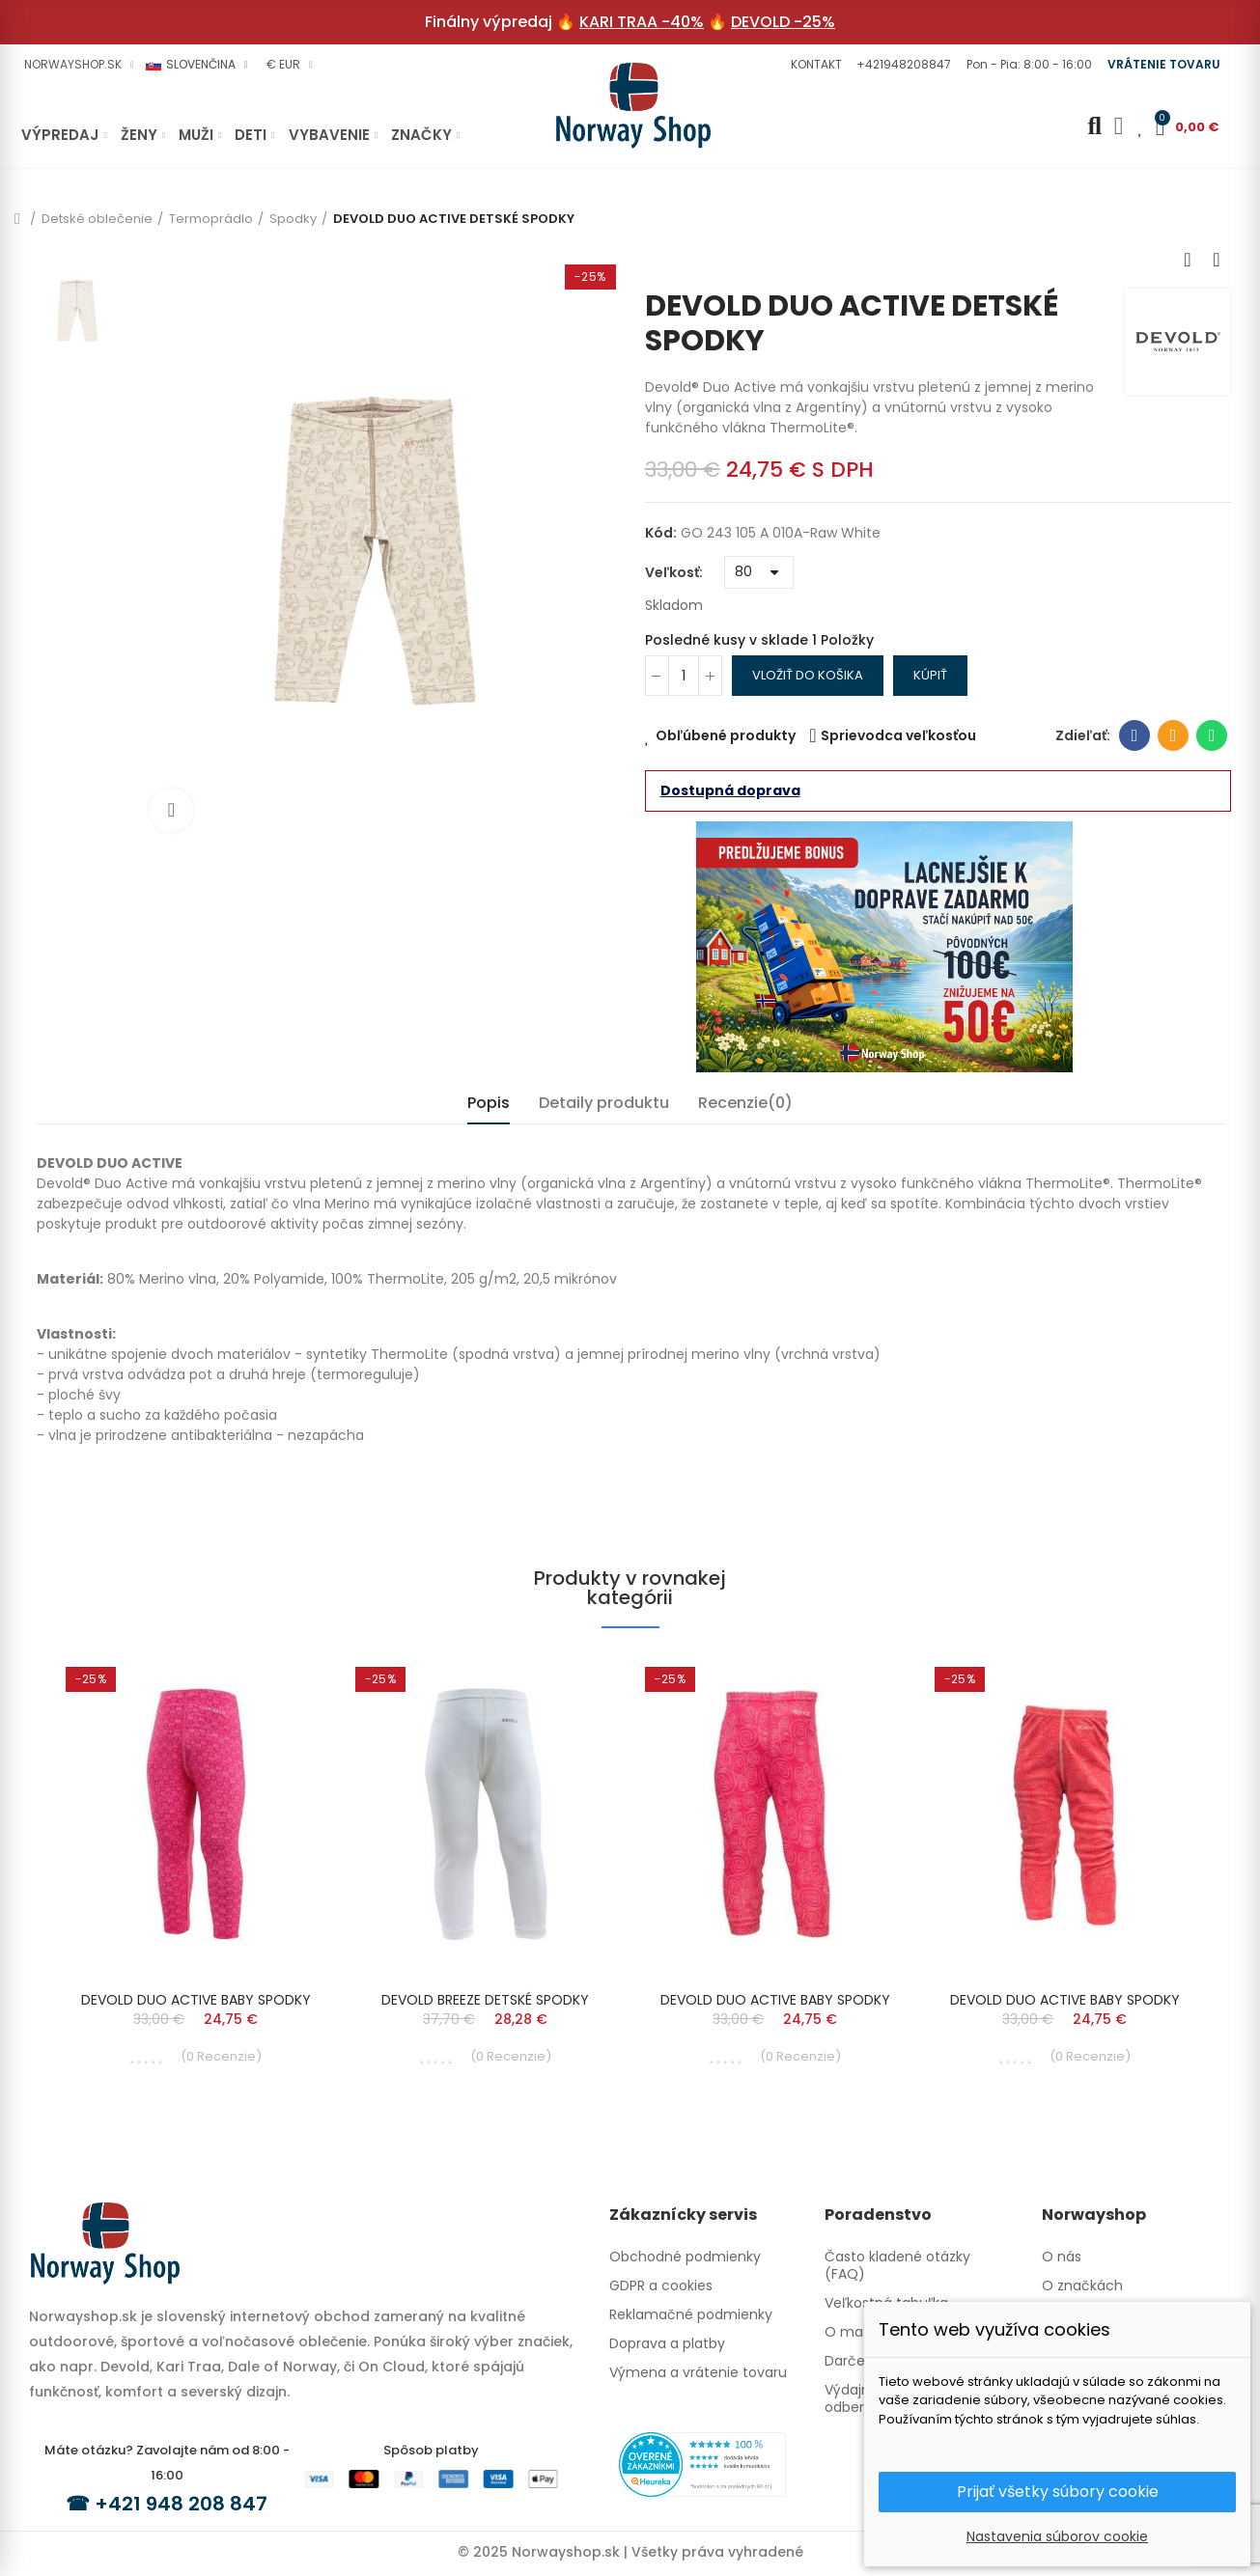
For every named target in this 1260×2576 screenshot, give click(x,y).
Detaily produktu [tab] (604, 1103)
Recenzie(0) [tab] (745, 1103)
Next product (1216, 259)
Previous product (1187, 259)
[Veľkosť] (759, 572)
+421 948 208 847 (181, 2503)
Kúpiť (930, 675)
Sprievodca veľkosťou (898, 735)
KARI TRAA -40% (641, 22)
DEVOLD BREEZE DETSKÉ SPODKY (485, 1999)
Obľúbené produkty (726, 735)
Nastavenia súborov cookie (1057, 2536)
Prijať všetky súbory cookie (1058, 2491)
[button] (814, 64)
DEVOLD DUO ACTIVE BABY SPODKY (196, 1999)
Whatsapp (1212, 735)
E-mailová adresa (1173, 735)
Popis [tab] (488, 1103)
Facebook (1135, 735)
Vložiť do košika (807, 675)
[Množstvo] (683, 675)
